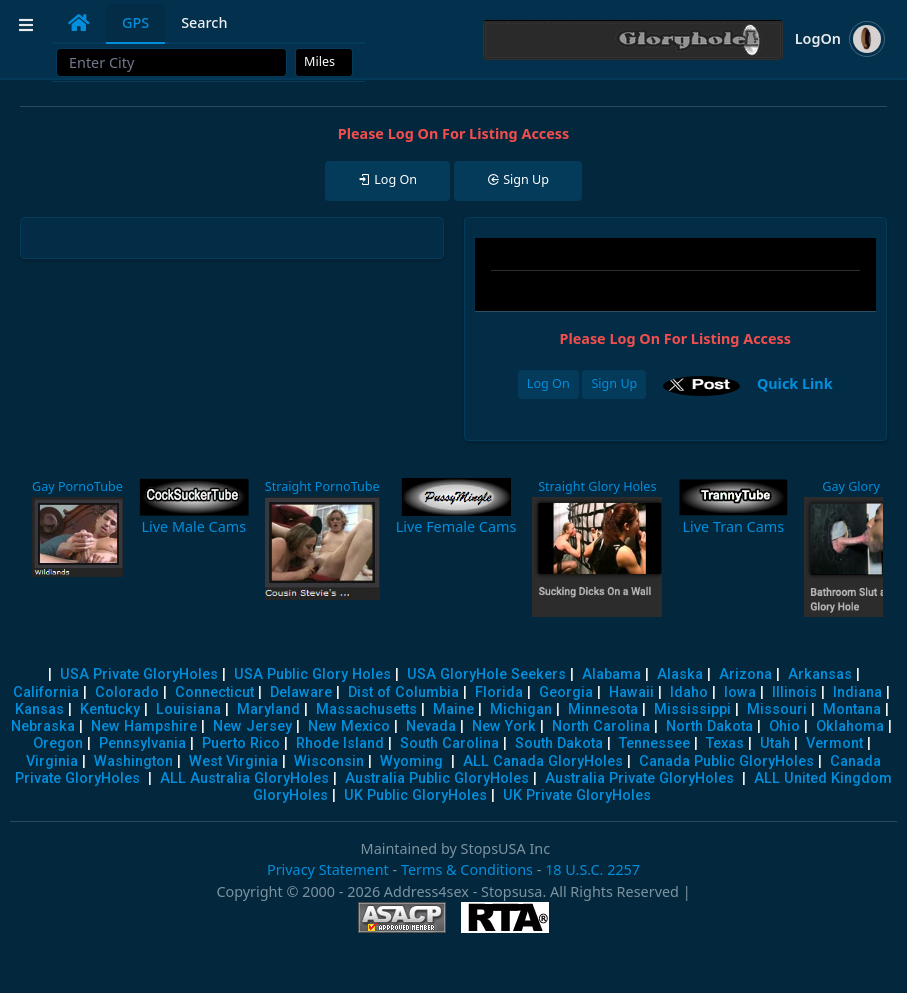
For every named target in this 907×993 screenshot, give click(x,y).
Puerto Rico (241, 743)
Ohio (784, 726)
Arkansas (820, 674)
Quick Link (795, 383)
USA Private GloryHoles (139, 674)
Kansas (39, 709)
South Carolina (449, 743)
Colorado (127, 692)
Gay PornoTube (77, 486)
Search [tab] (204, 22)
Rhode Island (340, 743)
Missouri (777, 709)
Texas (725, 743)
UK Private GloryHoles (577, 795)
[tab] (79, 23)
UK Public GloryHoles (415, 795)
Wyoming (411, 761)
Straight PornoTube (322, 486)
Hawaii (631, 692)
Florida (499, 692)
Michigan (521, 709)
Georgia (566, 692)
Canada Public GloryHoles (726, 761)
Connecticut (214, 692)
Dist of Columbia (403, 692)
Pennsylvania (142, 743)
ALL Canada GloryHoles (543, 761)
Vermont (834, 743)
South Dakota (559, 743)
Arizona (745, 674)
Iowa (740, 692)
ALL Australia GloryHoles (244, 778)
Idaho (689, 692)
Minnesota (603, 709)
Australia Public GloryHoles (437, 778)
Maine (453, 709)
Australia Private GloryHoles (639, 778)
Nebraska (43, 726)
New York (504, 726)
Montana (852, 709)
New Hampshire (144, 726)
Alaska (680, 674)
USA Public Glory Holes (312, 674)
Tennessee (654, 743)
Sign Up (614, 383)
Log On (548, 383)
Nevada (431, 726)
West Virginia (233, 761)
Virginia (52, 761)
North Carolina (601, 726)
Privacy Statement (328, 869)
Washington (133, 761)
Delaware (301, 692)
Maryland (268, 709)
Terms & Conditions (467, 869)
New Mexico (349, 726)
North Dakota (709, 726)
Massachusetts (366, 709)
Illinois (794, 692)
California (46, 692)
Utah (775, 743)
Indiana (857, 692)
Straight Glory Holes (597, 486)
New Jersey (252, 726)
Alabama (611, 674)
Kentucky (110, 709)
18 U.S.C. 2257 (592, 869)
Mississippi (692, 709)
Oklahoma (850, 726)
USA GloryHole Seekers (486, 674)
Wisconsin (329, 761)
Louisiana (188, 709)
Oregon (58, 743)
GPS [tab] (135, 22)
